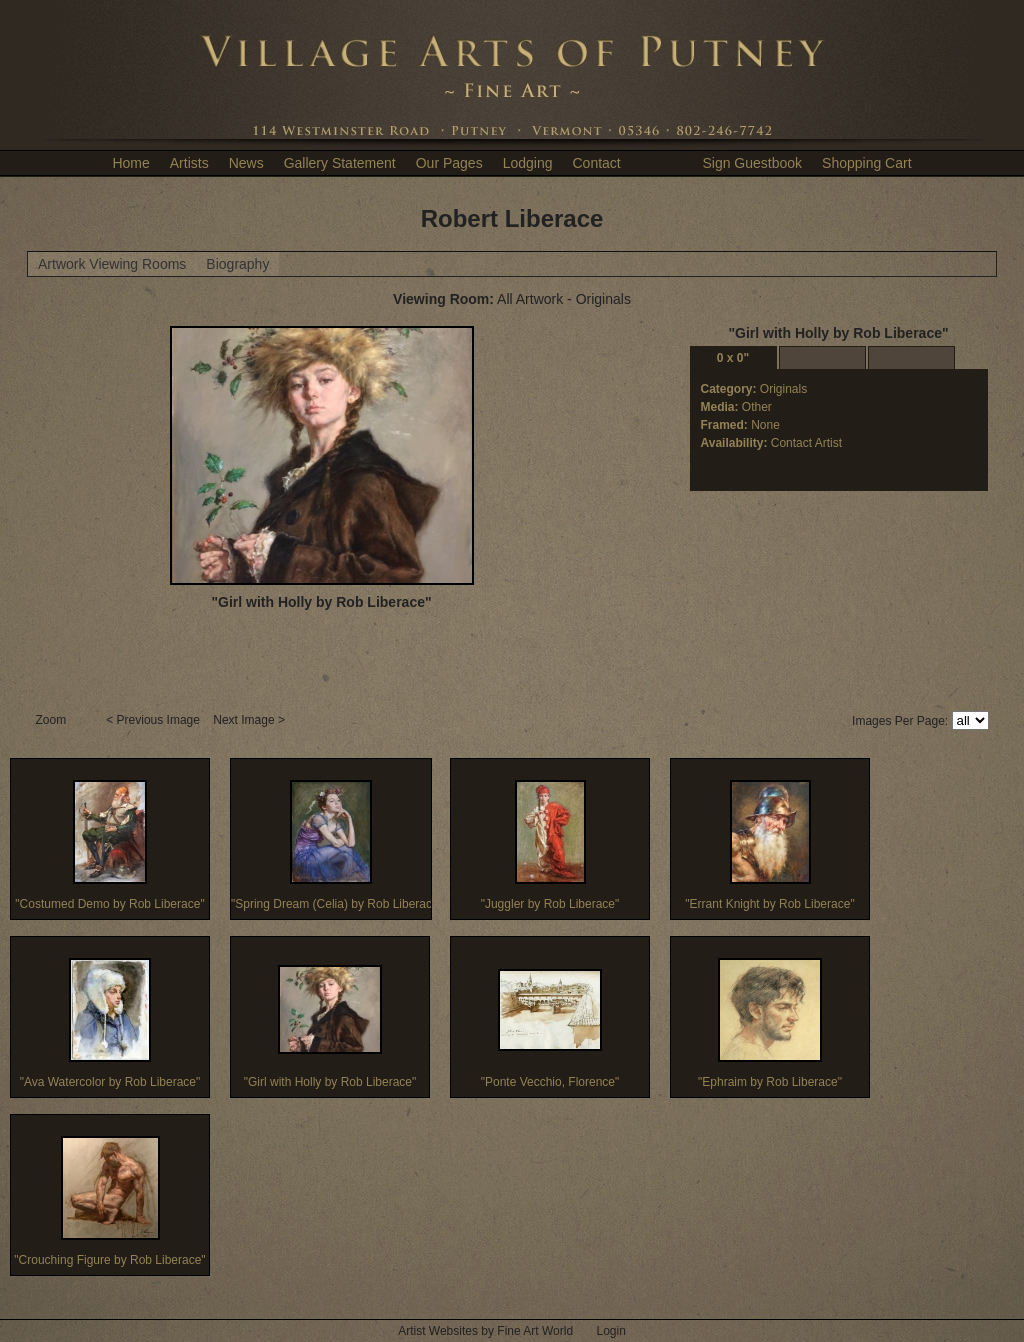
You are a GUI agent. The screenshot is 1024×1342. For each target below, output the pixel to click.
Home (130, 163)
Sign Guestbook (752, 163)
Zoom (53, 720)
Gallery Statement (340, 163)
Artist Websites (438, 1331)
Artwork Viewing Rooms (112, 264)
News (246, 163)
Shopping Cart (867, 163)
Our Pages (449, 163)
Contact (596, 163)
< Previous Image (154, 720)
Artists (189, 163)
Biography (237, 264)
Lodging (528, 163)
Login (610, 1331)
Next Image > (250, 720)
